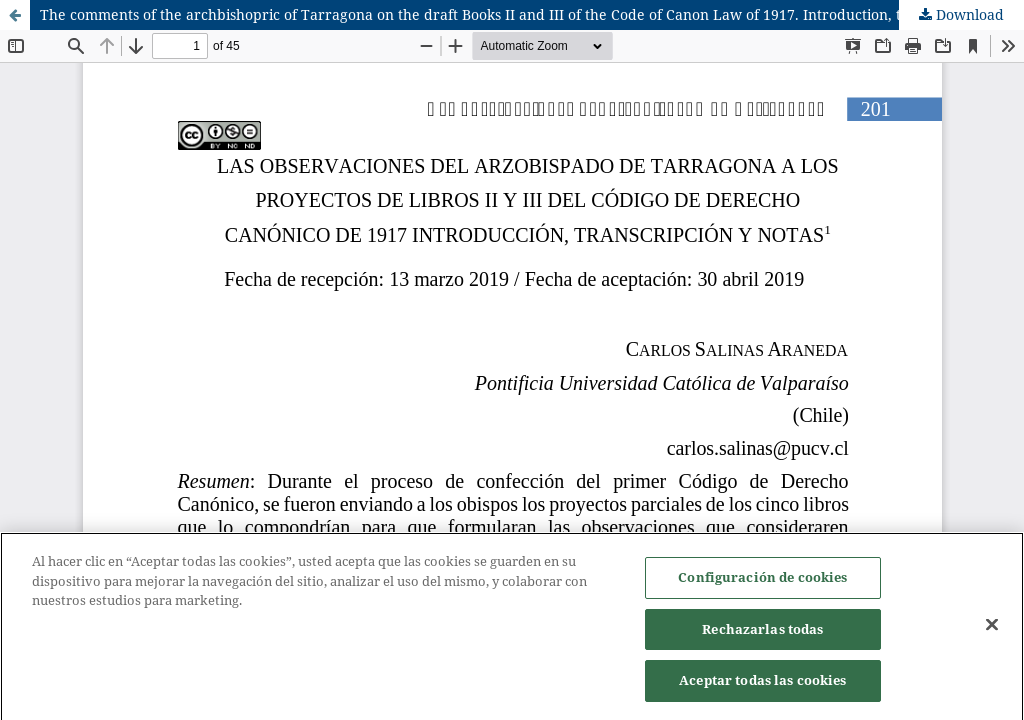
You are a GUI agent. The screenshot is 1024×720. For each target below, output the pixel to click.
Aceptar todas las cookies (762, 683)
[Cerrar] (992, 627)
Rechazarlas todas (762, 631)
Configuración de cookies (762, 580)
